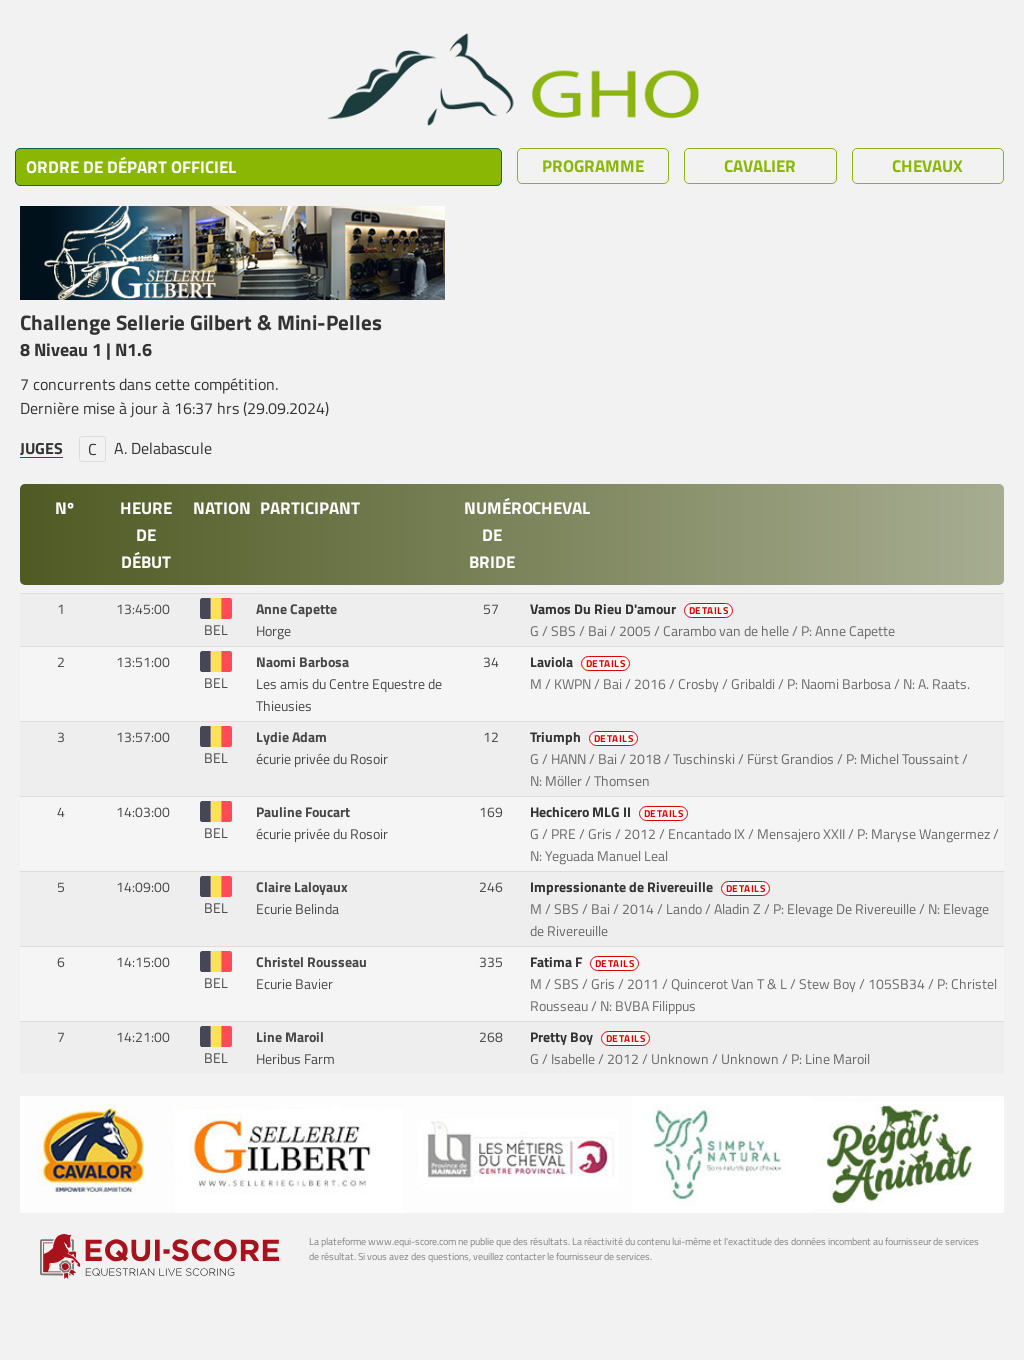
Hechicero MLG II (611, 812)
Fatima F (586, 962)
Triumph (586, 737)
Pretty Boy (592, 1037)
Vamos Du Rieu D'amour (633, 609)
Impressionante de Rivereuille (652, 887)
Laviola (582, 662)
